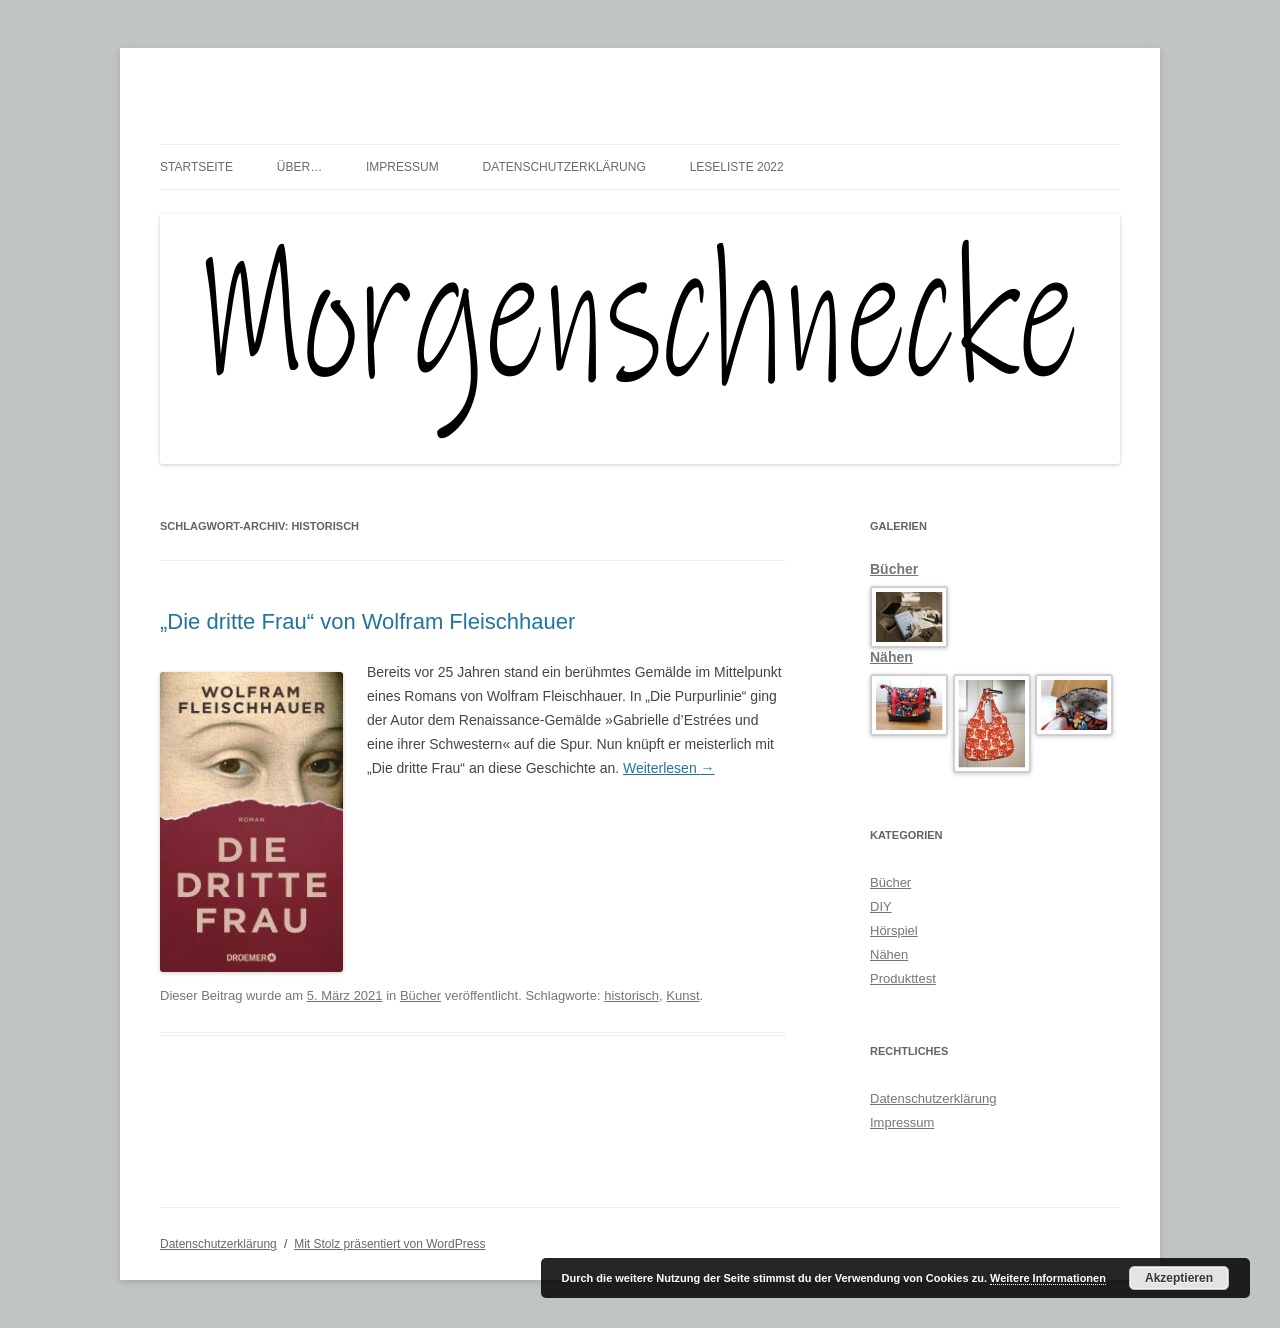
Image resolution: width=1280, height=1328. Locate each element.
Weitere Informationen (1048, 1278)
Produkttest (903, 978)
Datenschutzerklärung (564, 167)
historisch (631, 995)
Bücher (420, 995)
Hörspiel (894, 930)
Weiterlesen (669, 768)
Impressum (402, 167)
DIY (881, 906)
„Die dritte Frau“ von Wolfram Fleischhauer (367, 621)
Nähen (891, 657)
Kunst (682, 995)
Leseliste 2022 (737, 167)
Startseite (196, 167)
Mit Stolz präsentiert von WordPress (389, 1244)
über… (299, 167)
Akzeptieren (1179, 1278)
